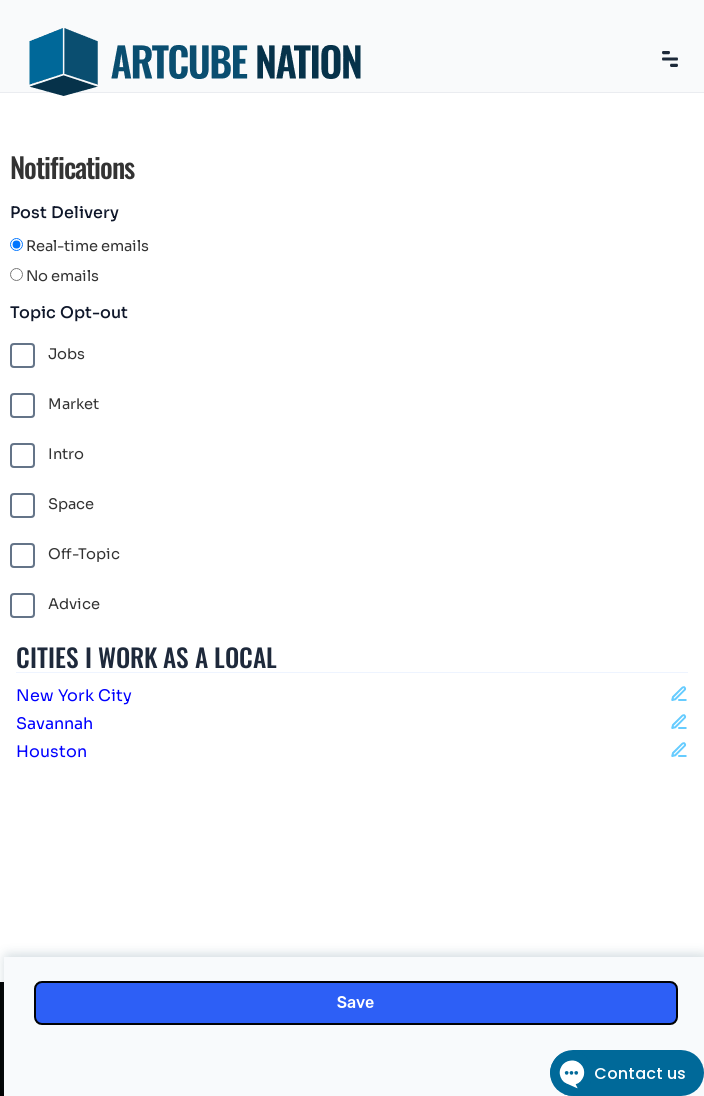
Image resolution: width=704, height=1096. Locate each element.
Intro (47, 455)
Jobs (47, 355)
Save (355, 1002)
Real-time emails (79, 246)
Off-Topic (65, 555)
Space (52, 505)
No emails (54, 276)
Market (54, 405)
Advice (55, 605)
